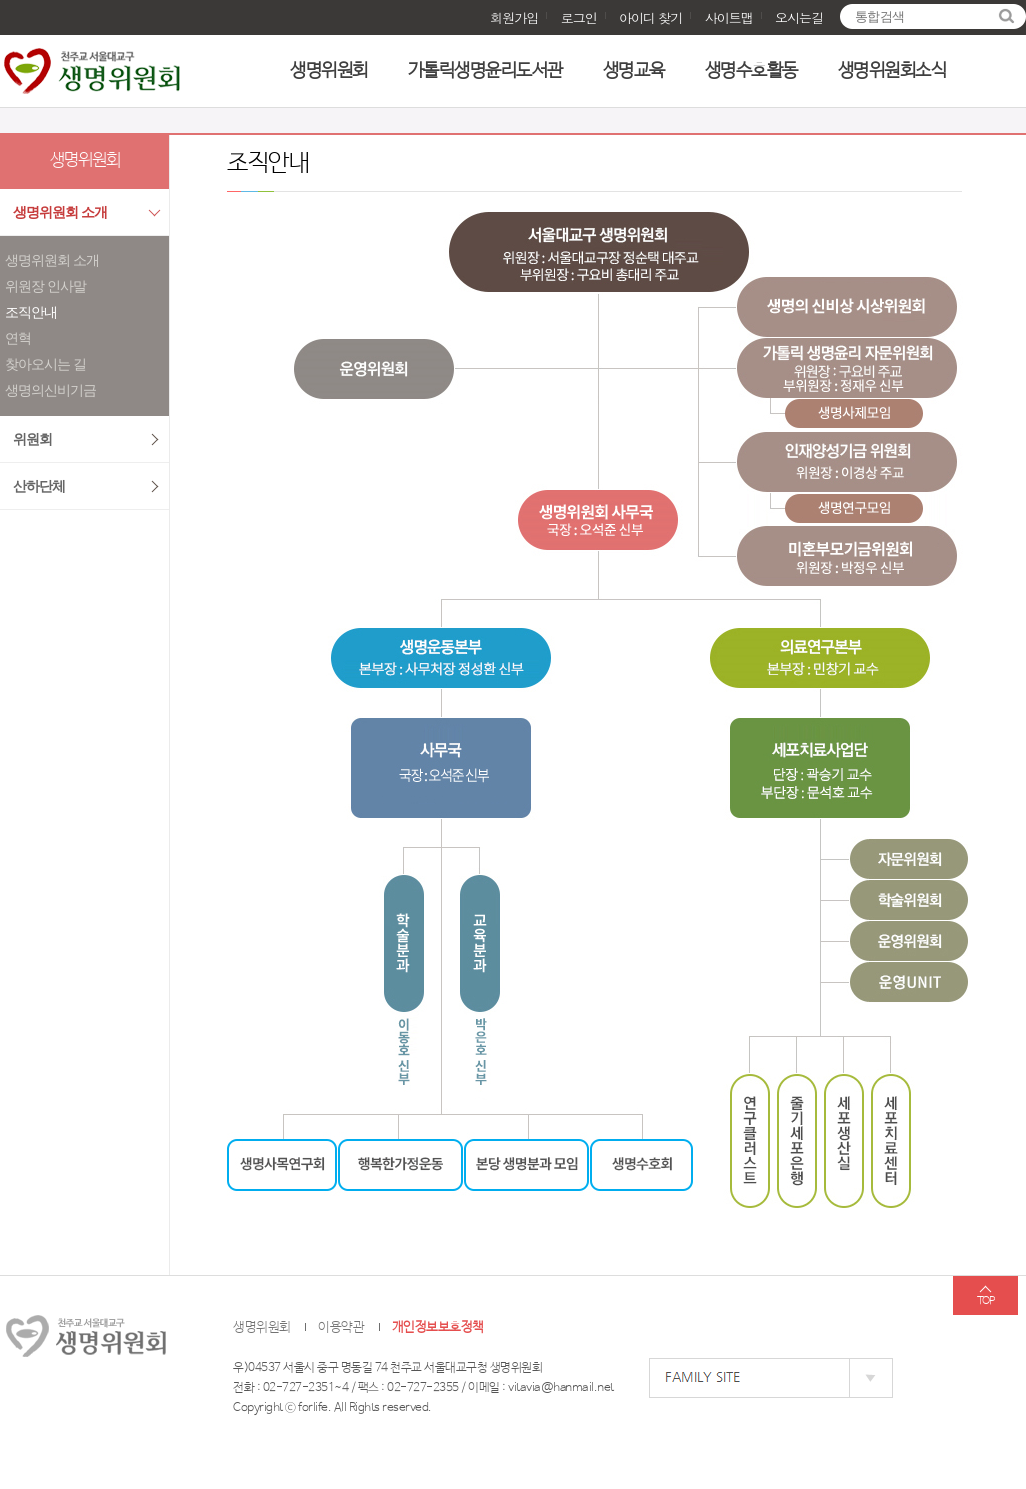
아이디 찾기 (650, 17)
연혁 (18, 338)
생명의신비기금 (50, 390)
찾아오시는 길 (45, 364)
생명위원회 (329, 71)
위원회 (32, 439)
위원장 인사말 (45, 286)
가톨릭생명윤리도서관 (485, 71)
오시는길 (799, 17)
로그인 (579, 17)
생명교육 (634, 71)
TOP (985, 1301)
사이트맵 (729, 17)
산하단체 (39, 486)
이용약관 (341, 1327)
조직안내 (31, 312)
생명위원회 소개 (60, 212)
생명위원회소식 (892, 71)
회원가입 (514, 17)
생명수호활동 (751, 71)
